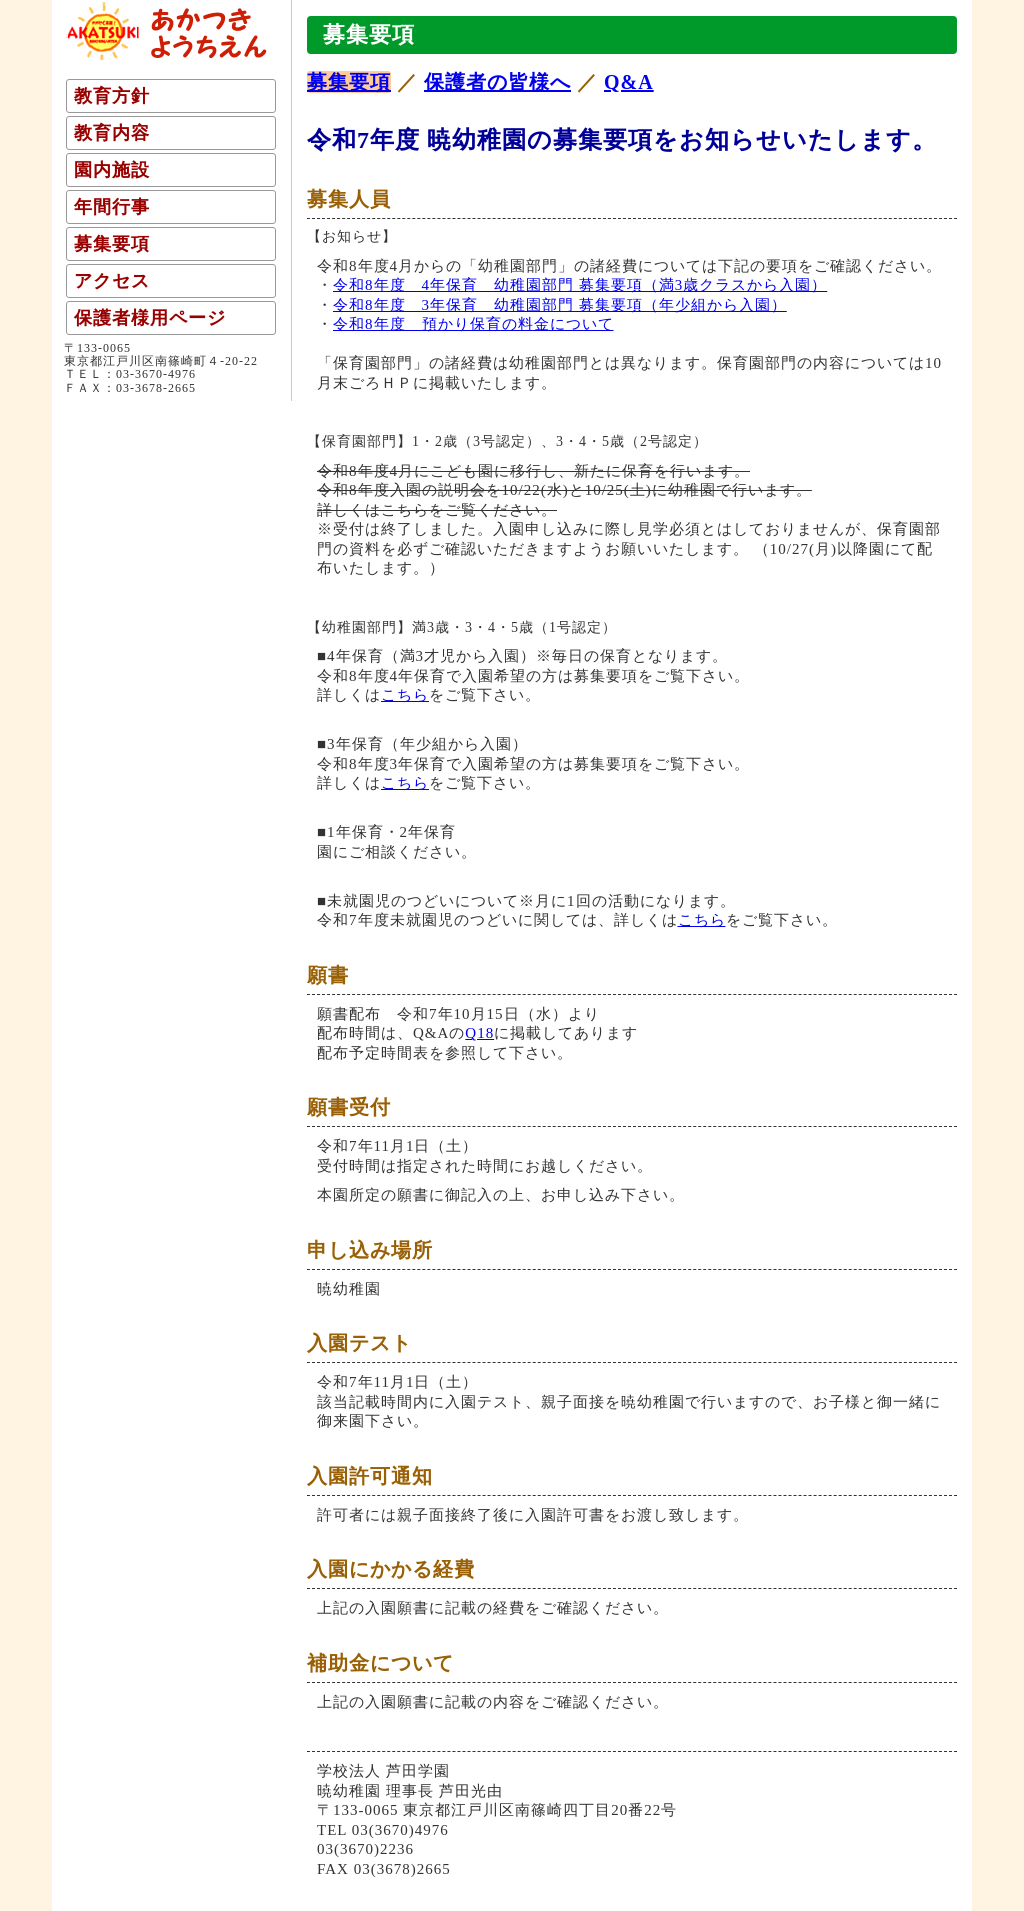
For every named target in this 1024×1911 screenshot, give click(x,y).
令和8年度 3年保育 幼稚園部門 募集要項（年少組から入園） (560, 305)
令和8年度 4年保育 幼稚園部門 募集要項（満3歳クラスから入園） (580, 285)
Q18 (479, 1033)
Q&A (629, 82)
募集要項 (349, 82)
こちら (405, 695)
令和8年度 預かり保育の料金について (473, 324)
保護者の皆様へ (497, 82)
